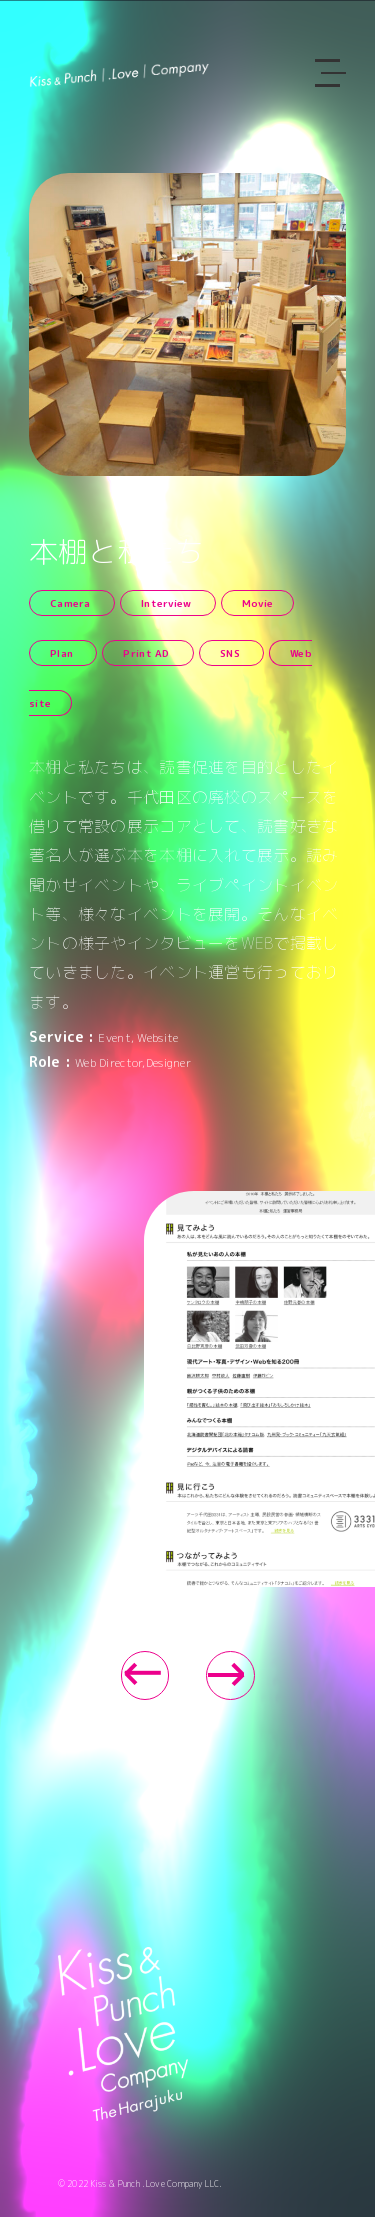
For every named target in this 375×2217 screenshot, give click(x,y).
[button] (145, 1675)
